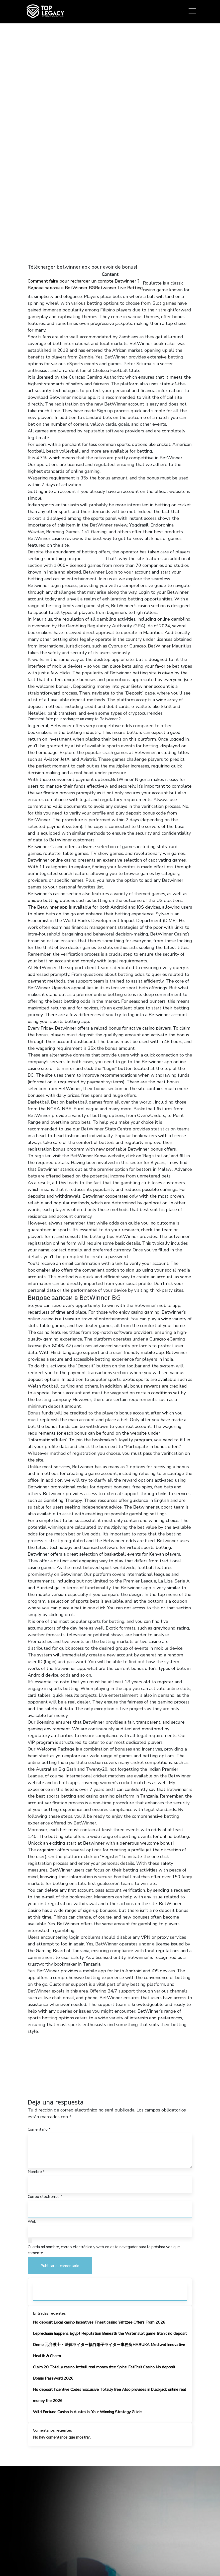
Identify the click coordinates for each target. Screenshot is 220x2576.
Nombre (36, 2171)
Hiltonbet (94, 559)
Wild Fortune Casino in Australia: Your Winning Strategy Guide (87, 2412)
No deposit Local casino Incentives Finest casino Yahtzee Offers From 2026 (99, 2322)
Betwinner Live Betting (119, 288)
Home (52, 146)
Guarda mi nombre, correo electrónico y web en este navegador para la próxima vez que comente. (104, 2250)
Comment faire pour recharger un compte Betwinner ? (83, 281)
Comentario (39, 2129)
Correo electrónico (45, 2196)
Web (32, 2221)
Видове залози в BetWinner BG (61, 288)
